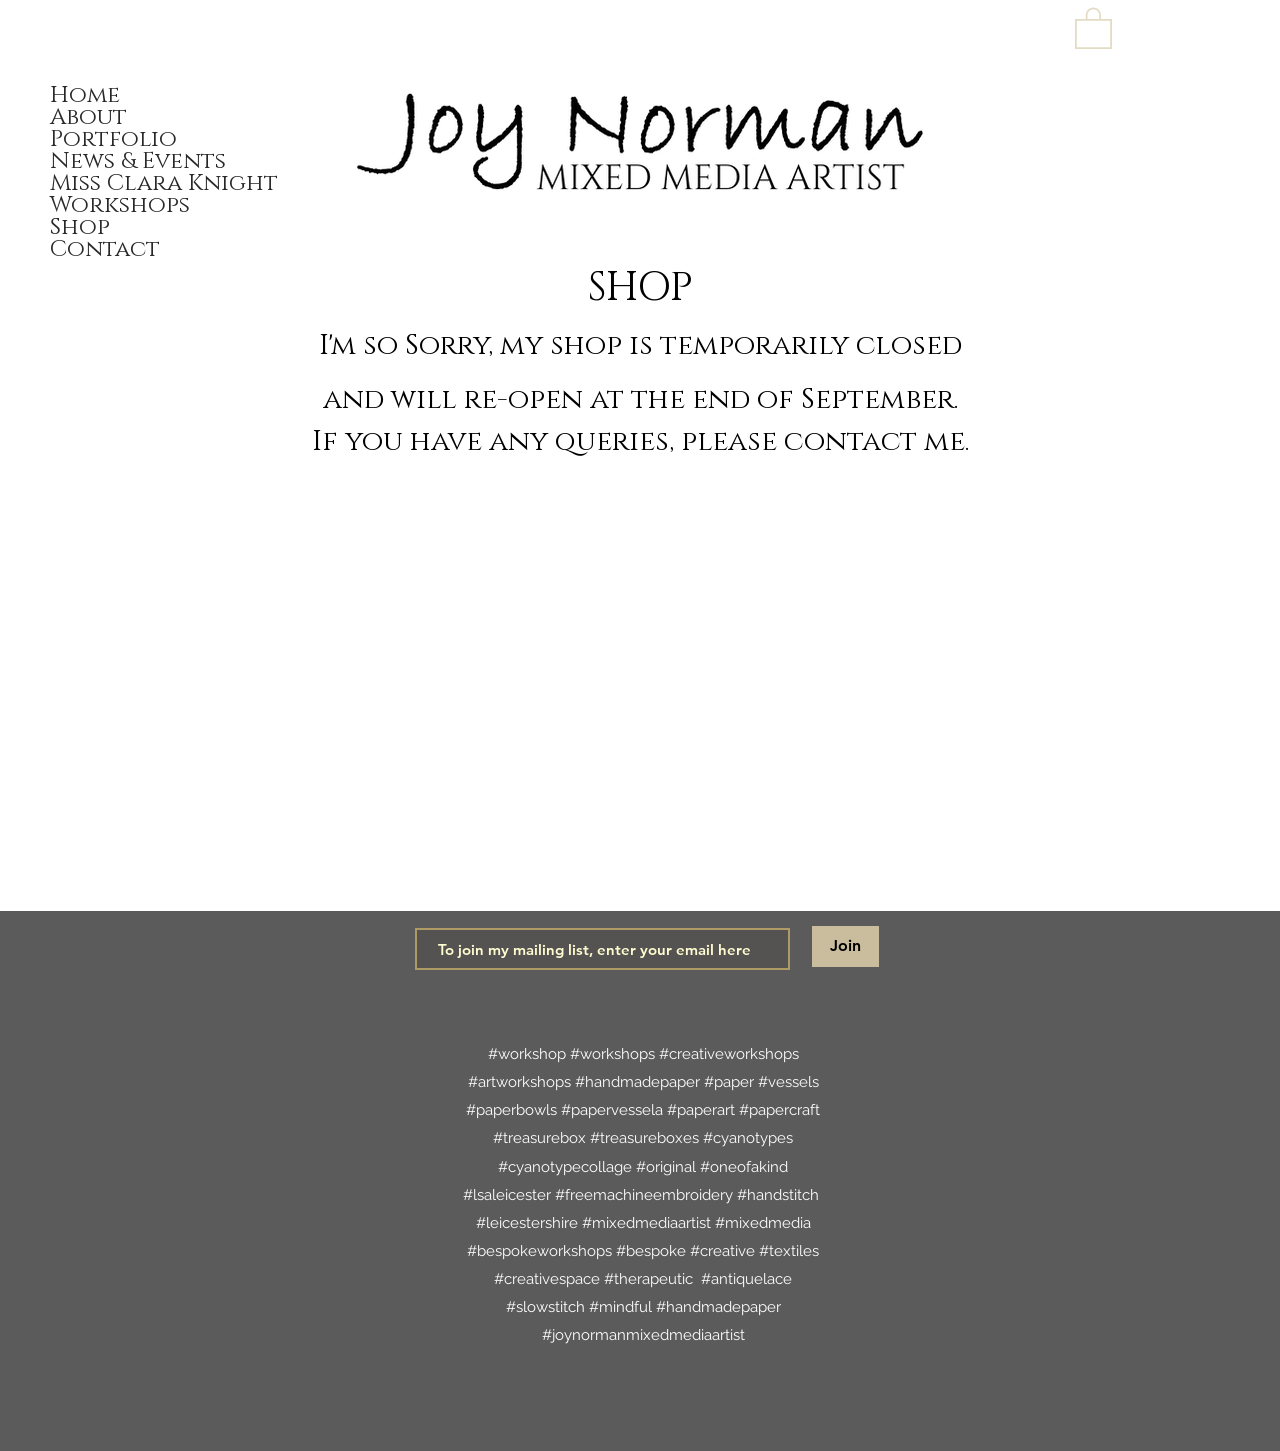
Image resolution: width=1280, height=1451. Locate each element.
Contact (105, 250)
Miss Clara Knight (162, 184)
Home (85, 96)
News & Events (138, 162)
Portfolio (113, 140)
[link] (1093, 27)
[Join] (845, 946)
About (88, 118)
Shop (80, 228)
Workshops (120, 206)
